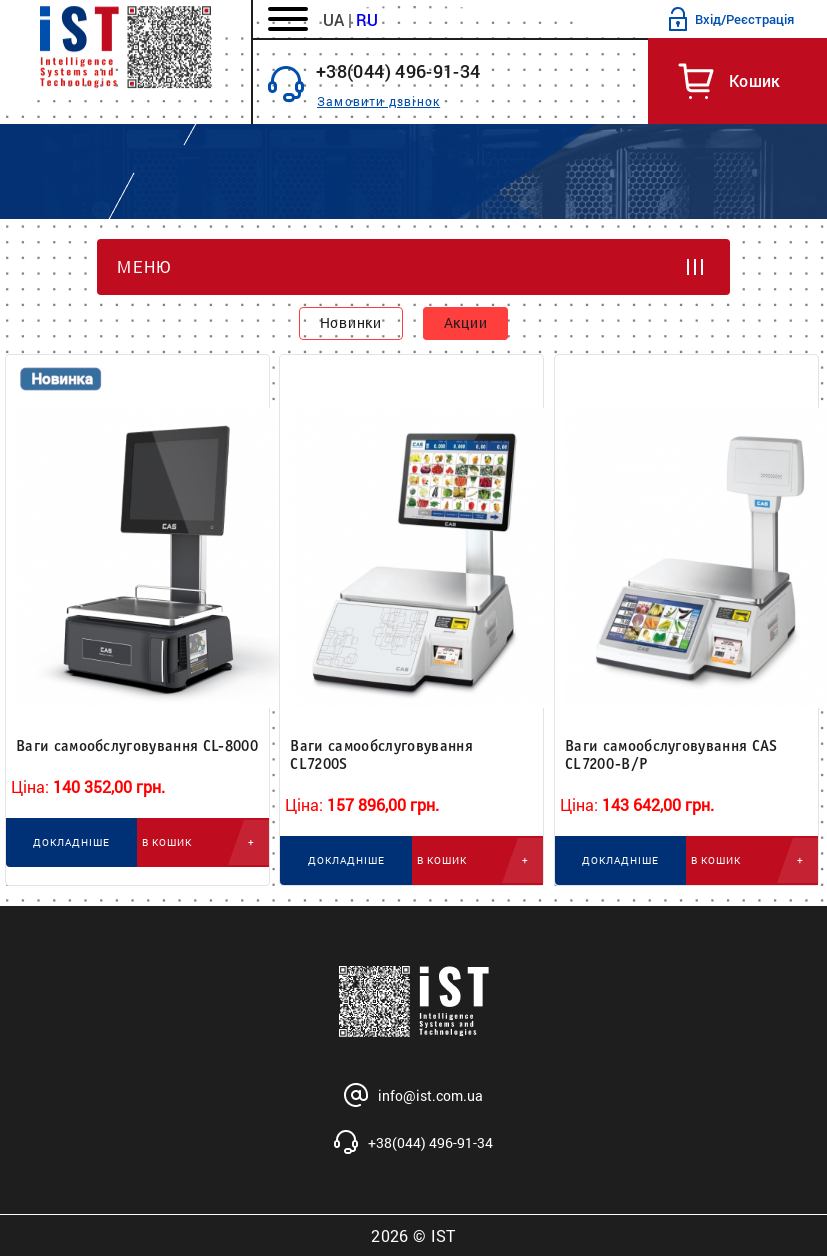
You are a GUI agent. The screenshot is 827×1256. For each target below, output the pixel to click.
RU (367, 19)
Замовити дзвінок (378, 101)
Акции (466, 322)
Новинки (351, 322)
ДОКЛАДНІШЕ (71, 842)
